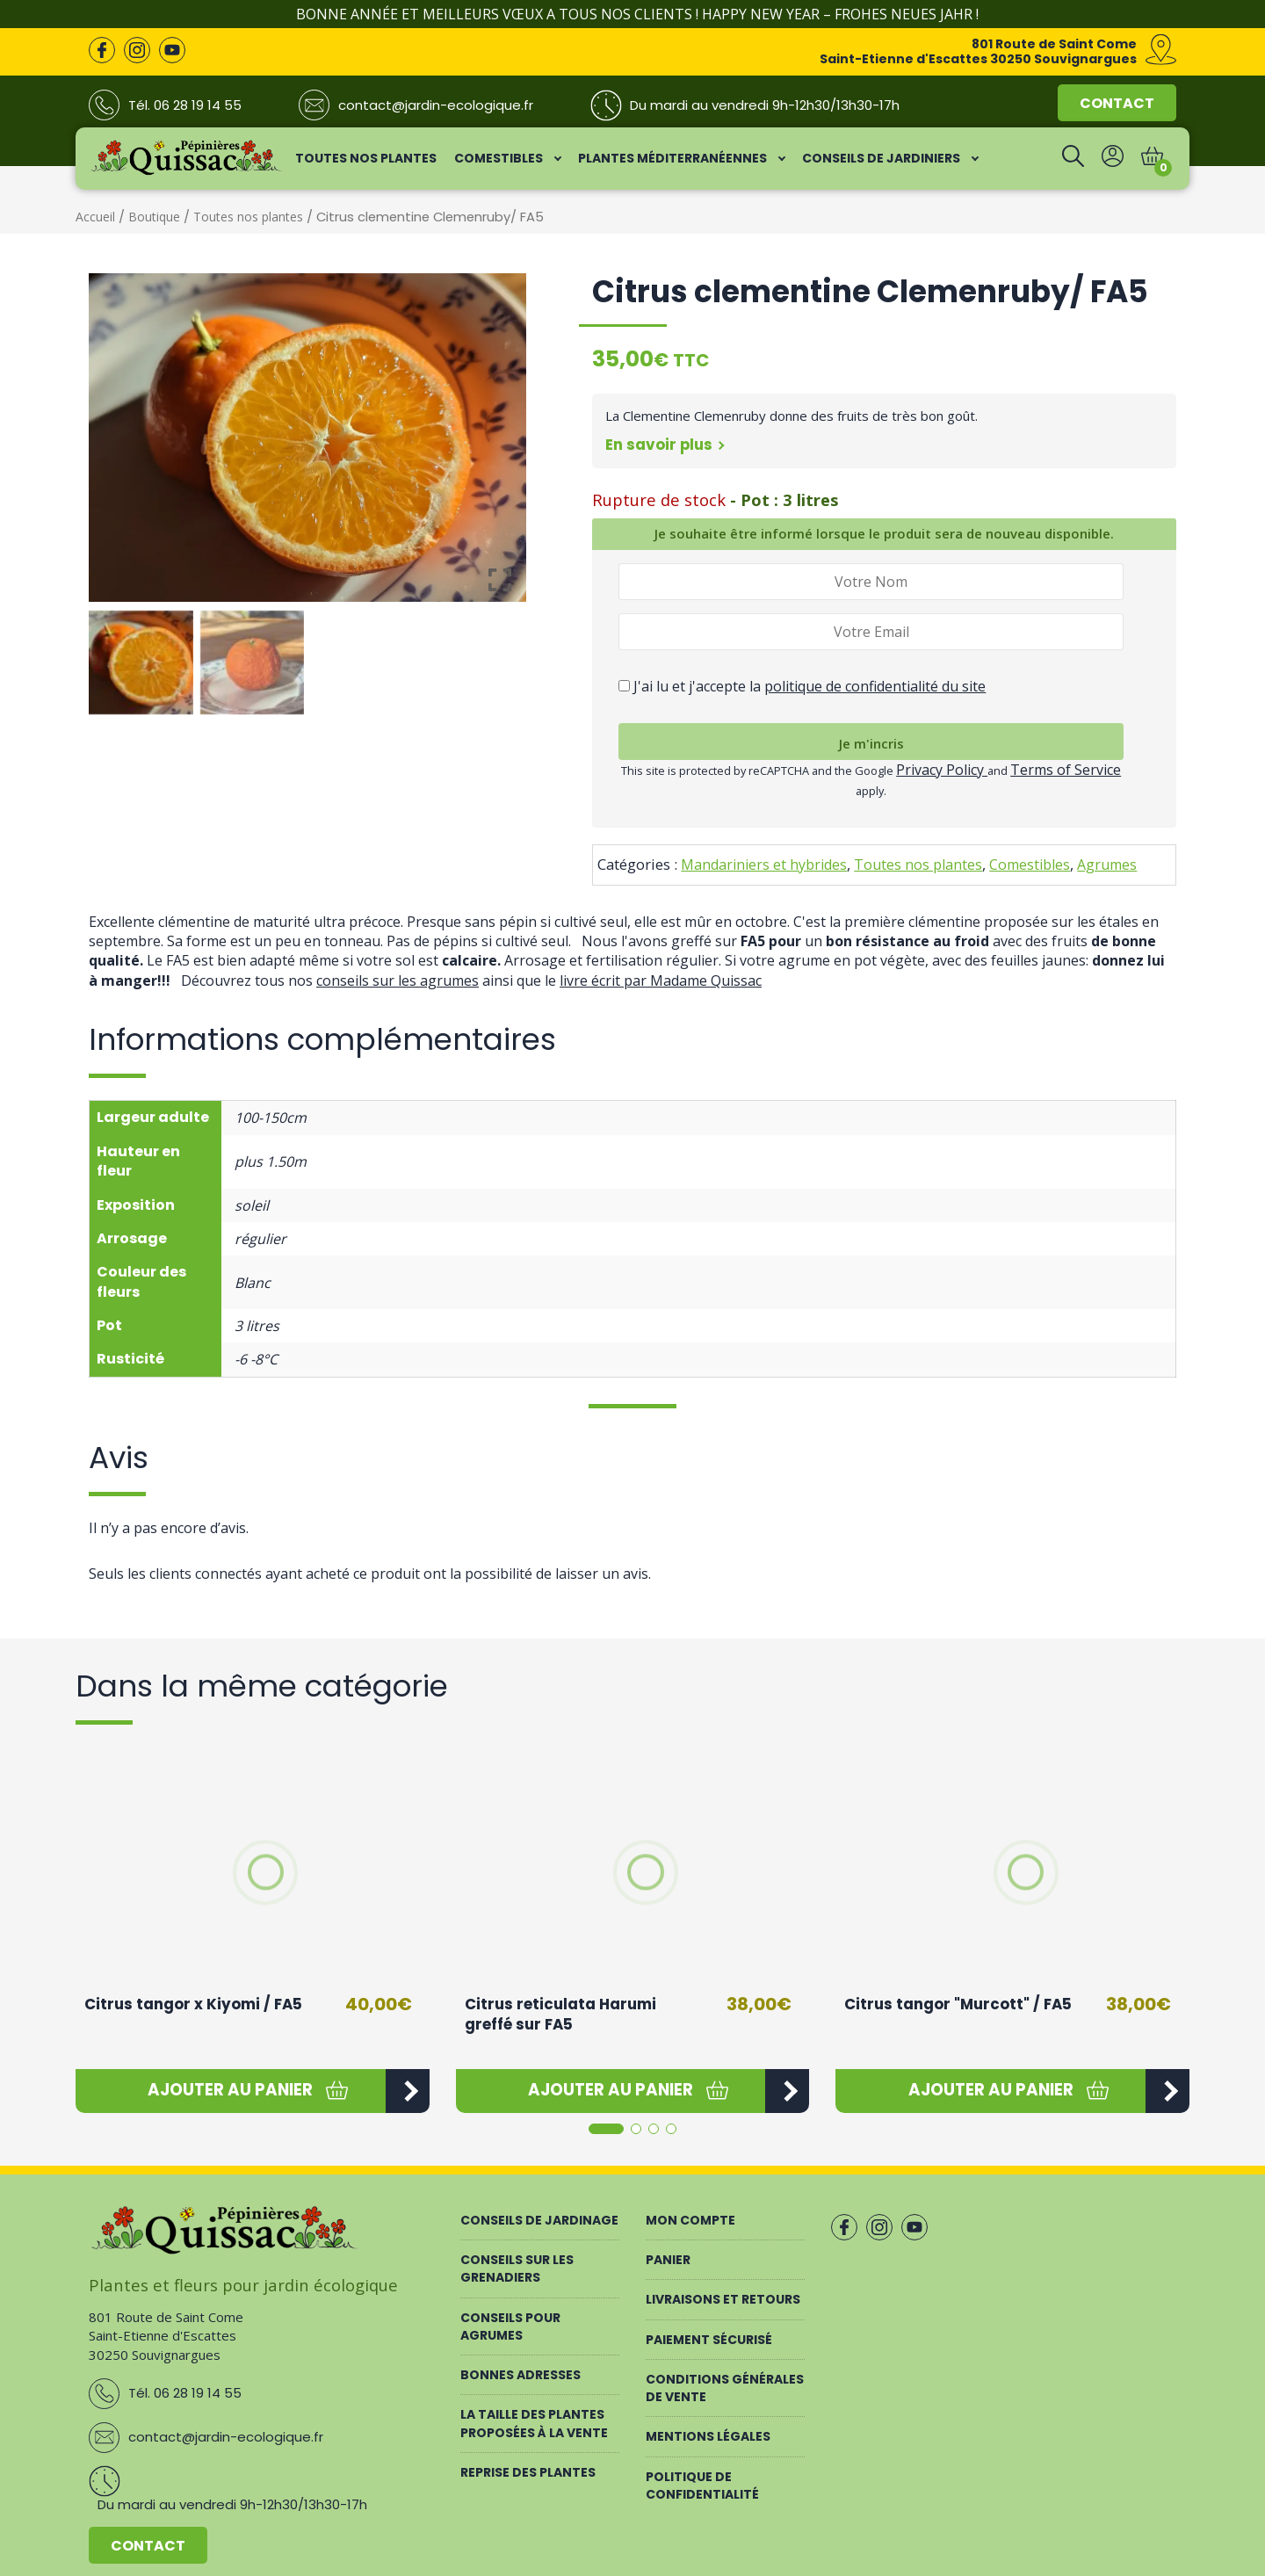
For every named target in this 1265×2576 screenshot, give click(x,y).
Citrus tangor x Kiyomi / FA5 (193, 2004)
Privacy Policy (941, 769)
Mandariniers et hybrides (764, 864)
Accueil (95, 216)
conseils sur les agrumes (397, 980)
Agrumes (1107, 864)
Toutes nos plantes (248, 216)
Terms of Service (1065, 769)
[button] (231, 2091)
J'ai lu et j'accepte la (802, 686)
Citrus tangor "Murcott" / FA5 (958, 2004)
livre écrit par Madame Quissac (661, 980)
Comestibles (1029, 864)
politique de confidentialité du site (875, 686)
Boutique (154, 216)
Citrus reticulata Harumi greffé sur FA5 (560, 2015)
